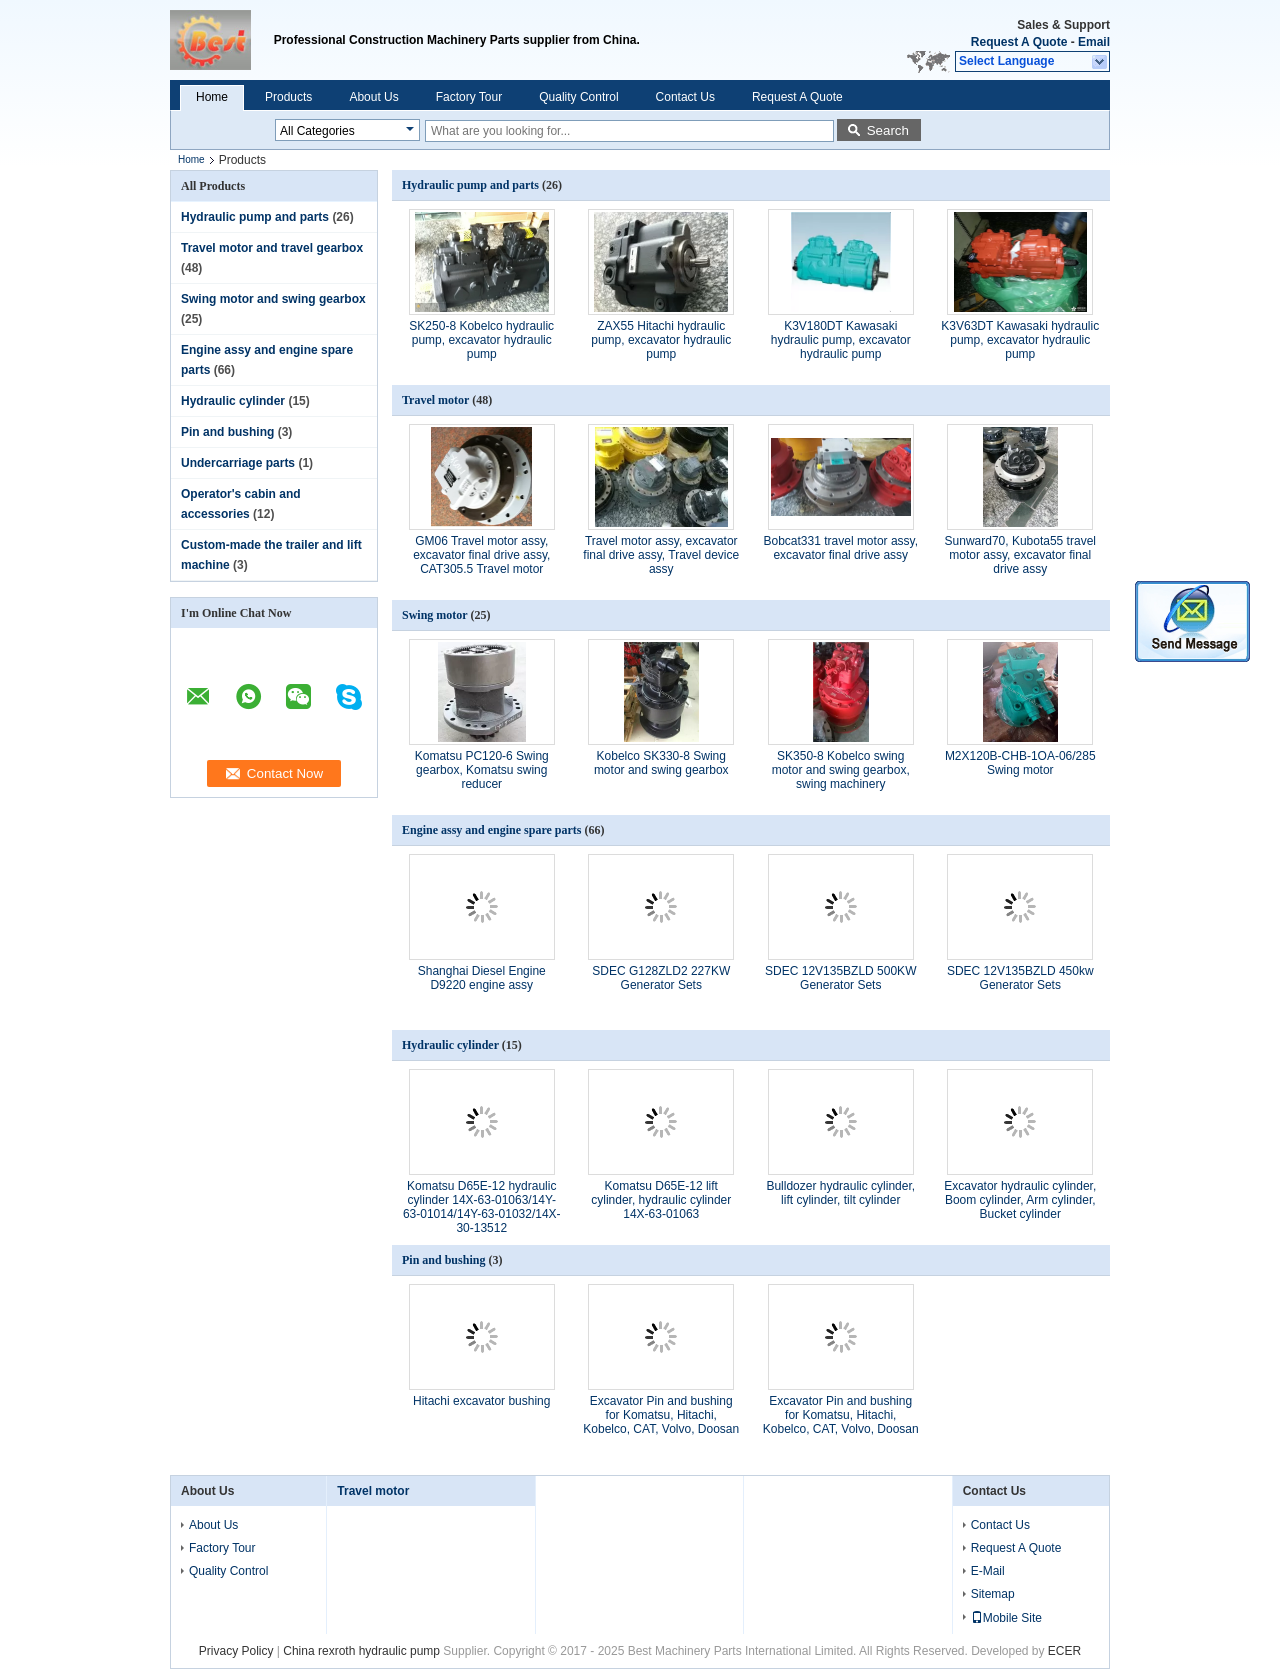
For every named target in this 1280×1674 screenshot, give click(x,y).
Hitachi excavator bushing (481, 1401)
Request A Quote (1019, 42)
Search (888, 130)
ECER (1064, 1651)
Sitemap (993, 1594)
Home (212, 97)
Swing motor (434, 615)
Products (288, 97)
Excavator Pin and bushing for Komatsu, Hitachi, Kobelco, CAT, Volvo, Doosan (661, 1415)
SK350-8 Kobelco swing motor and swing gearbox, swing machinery (841, 770)
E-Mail (988, 1571)
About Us (373, 97)
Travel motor (435, 400)
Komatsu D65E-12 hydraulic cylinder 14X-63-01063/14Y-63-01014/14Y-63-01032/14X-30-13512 (482, 1207)
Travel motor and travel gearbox (272, 248)
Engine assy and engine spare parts (491, 830)
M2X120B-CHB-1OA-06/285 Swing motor (1020, 763)
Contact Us (685, 97)
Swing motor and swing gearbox (273, 299)
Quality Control (578, 97)
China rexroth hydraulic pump (361, 1651)
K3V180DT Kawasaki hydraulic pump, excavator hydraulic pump (841, 340)
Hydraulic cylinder (233, 401)
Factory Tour (469, 97)
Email (1094, 42)
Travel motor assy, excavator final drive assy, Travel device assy (661, 555)
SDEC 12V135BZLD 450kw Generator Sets (1020, 978)
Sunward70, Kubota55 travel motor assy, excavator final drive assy (1020, 555)
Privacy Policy (236, 1651)
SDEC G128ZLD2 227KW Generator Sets (661, 978)
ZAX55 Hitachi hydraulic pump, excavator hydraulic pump (661, 340)
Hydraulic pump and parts (255, 217)
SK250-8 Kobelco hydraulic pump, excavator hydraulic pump (481, 340)
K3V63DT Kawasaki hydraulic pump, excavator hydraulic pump (1020, 340)
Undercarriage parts (238, 463)
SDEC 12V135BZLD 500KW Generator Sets (840, 978)
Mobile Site (1006, 1618)
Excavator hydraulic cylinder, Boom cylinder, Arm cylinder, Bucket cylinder (1020, 1200)
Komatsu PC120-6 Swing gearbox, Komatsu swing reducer (482, 770)
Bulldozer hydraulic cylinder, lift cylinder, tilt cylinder (840, 1193)
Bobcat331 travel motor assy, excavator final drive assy (840, 548)
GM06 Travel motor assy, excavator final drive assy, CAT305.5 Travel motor (481, 555)
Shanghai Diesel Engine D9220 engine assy (482, 978)
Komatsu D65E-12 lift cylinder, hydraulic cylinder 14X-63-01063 (661, 1200)
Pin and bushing (227, 432)
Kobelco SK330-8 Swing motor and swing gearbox (661, 763)
